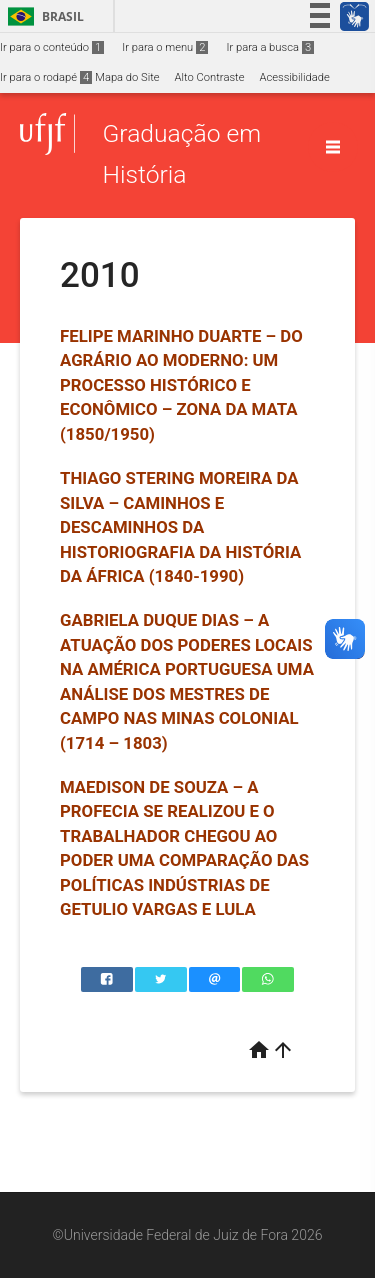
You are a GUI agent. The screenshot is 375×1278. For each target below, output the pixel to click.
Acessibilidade (294, 77)
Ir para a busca (270, 47)
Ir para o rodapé (46, 77)
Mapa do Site (127, 77)
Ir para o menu (165, 47)
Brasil (42, 16)
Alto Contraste (210, 77)
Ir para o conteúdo (52, 47)
